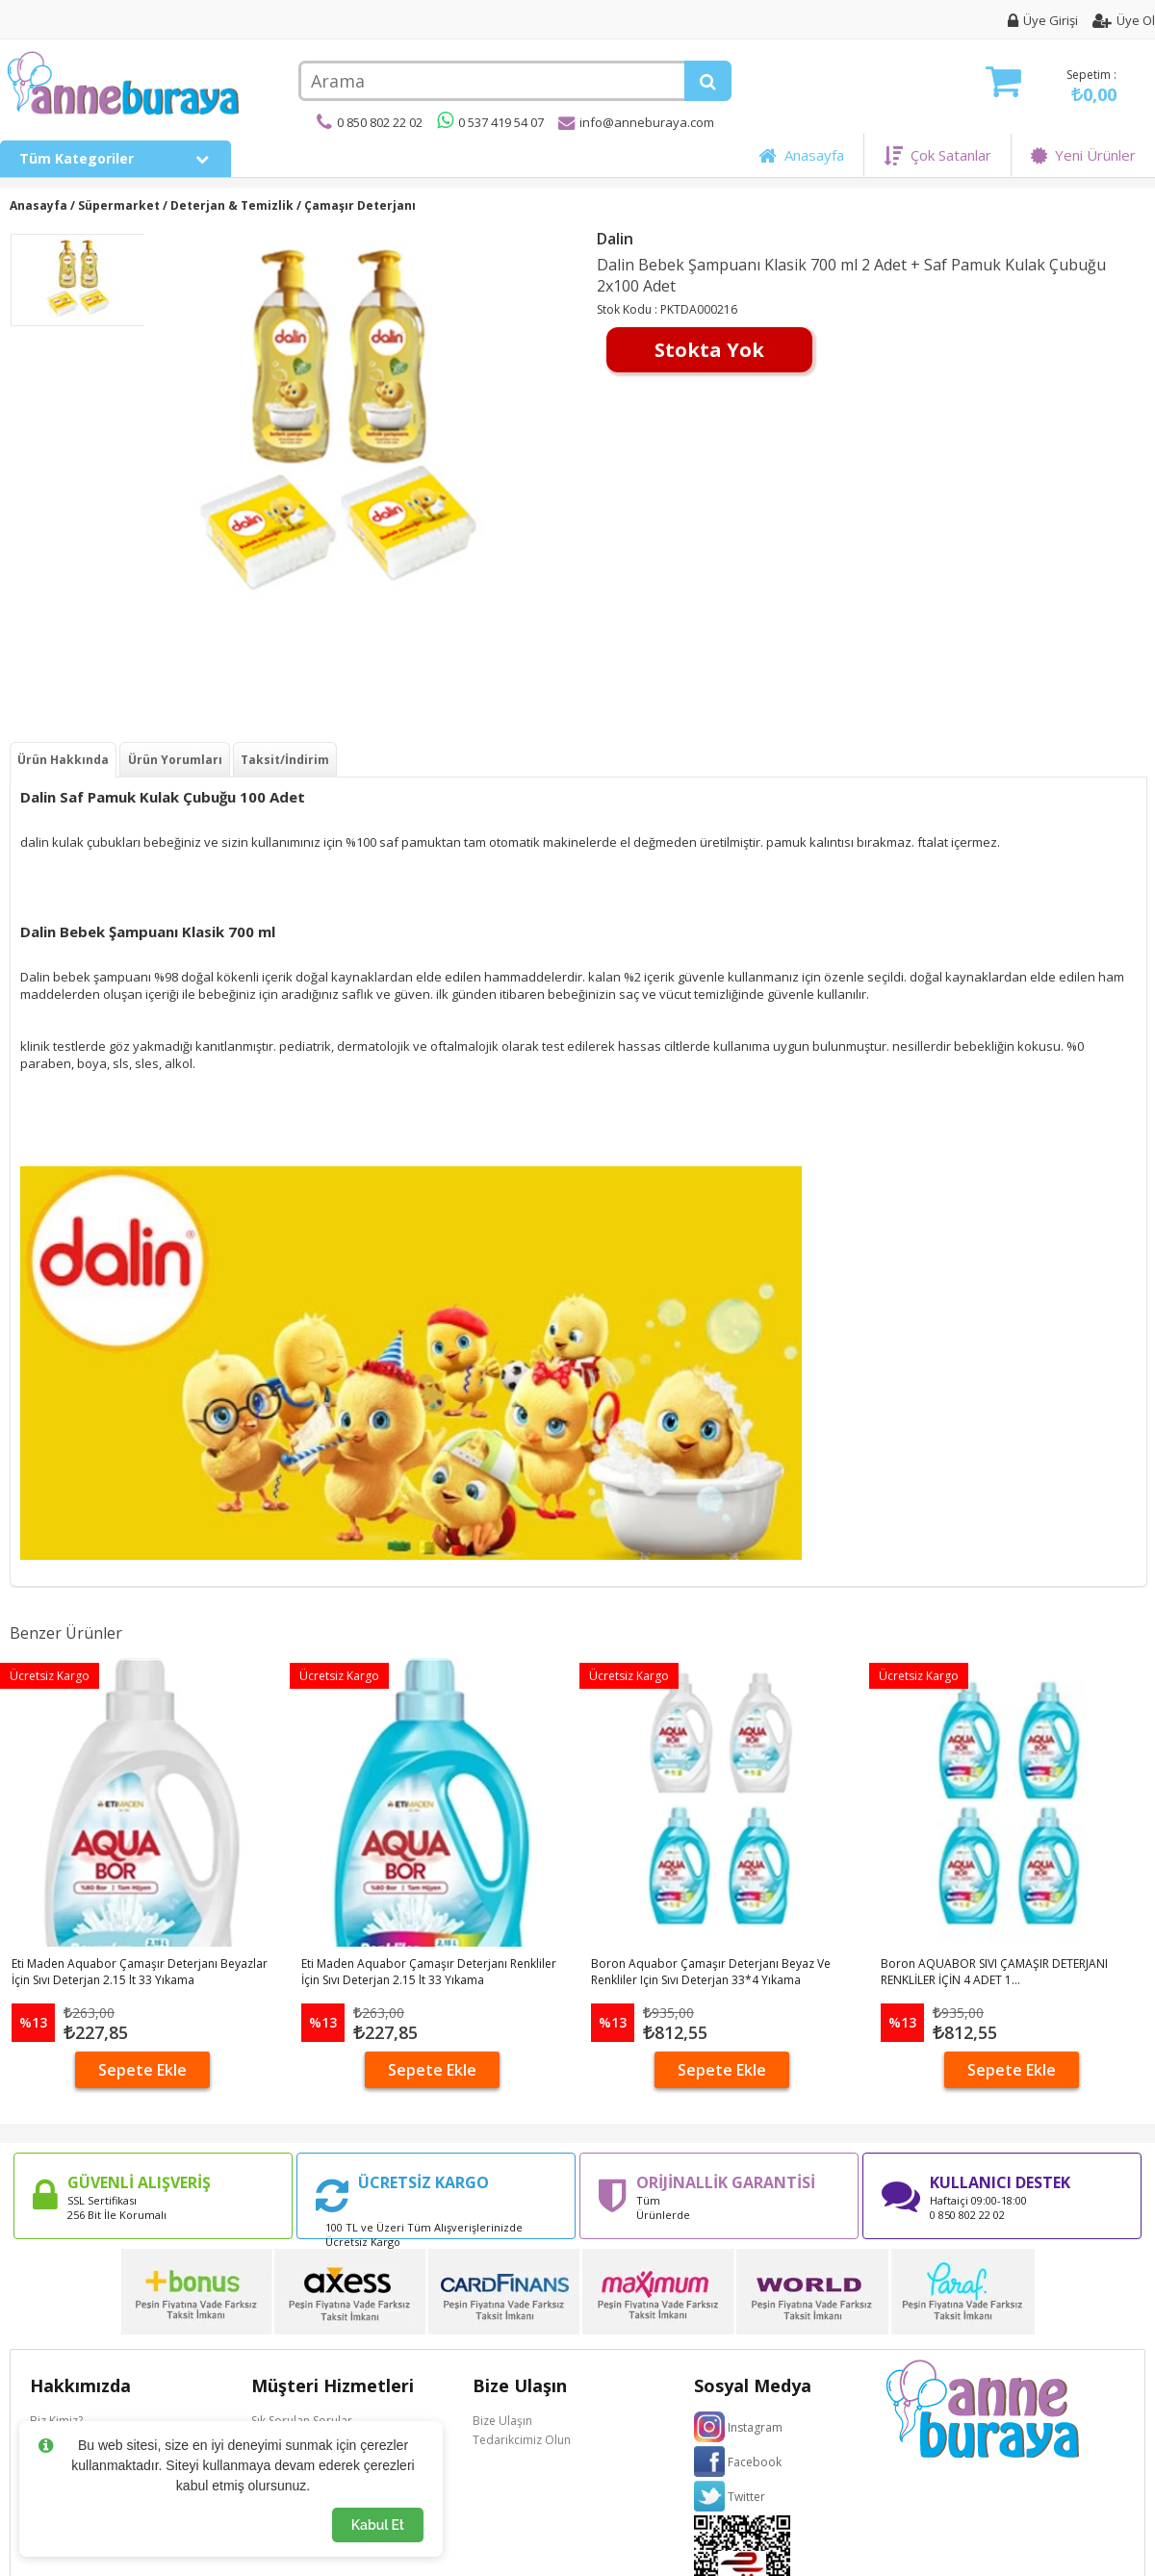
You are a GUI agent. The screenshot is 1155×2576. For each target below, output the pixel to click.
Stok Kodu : (628, 309)
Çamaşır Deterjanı (360, 205)
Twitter (746, 2496)
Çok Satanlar (937, 155)
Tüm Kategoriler (115, 158)
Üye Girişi (1043, 20)
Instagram (755, 2427)
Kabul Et (377, 2525)
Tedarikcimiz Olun (522, 2440)
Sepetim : (1051, 86)
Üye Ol (1123, 20)
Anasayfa (801, 155)
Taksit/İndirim (285, 760)
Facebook (755, 2462)
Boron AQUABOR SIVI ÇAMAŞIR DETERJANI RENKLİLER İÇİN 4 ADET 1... (994, 1971)
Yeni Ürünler (1083, 155)
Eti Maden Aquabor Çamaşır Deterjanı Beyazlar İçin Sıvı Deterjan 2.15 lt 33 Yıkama (140, 1971)
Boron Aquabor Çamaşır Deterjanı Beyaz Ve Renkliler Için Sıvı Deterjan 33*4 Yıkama (711, 1971)
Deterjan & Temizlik (232, 205)
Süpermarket (119, 205)
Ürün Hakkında (63, 760)
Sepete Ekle (142, 2069)
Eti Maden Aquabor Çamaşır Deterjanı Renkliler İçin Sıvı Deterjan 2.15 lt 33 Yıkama (428, 1971)
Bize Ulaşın (502, 2420)
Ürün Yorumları (175, 760)
